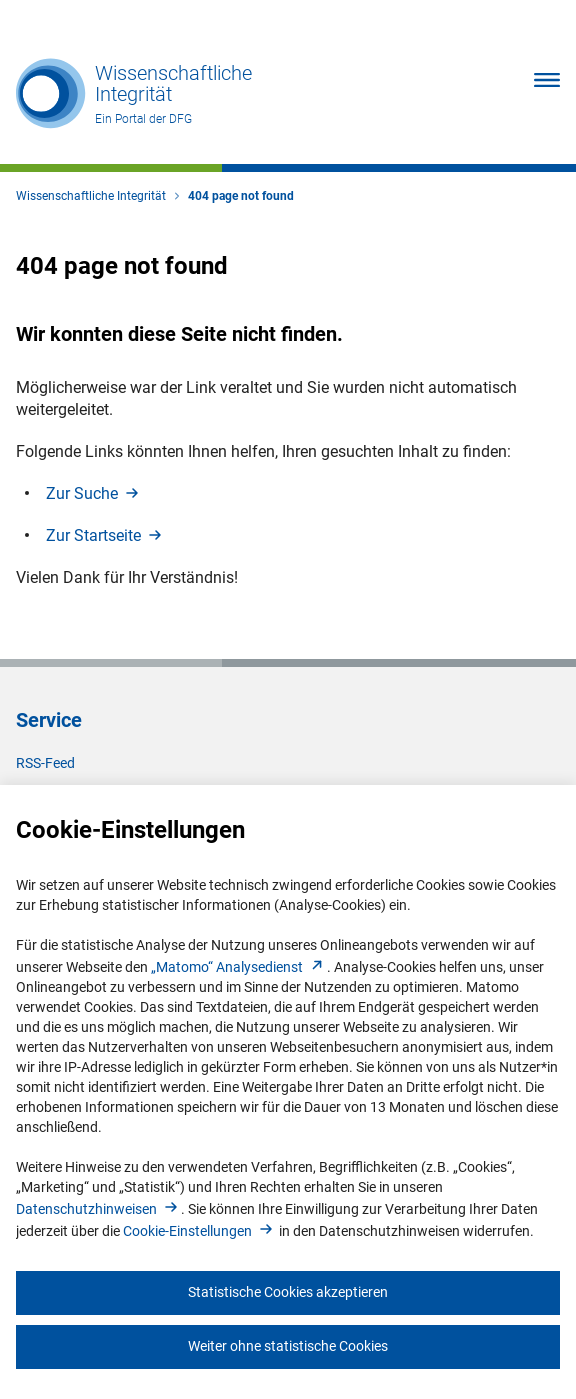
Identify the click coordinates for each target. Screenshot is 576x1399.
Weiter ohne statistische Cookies (288, 1346)
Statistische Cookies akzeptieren (288, 1292)
